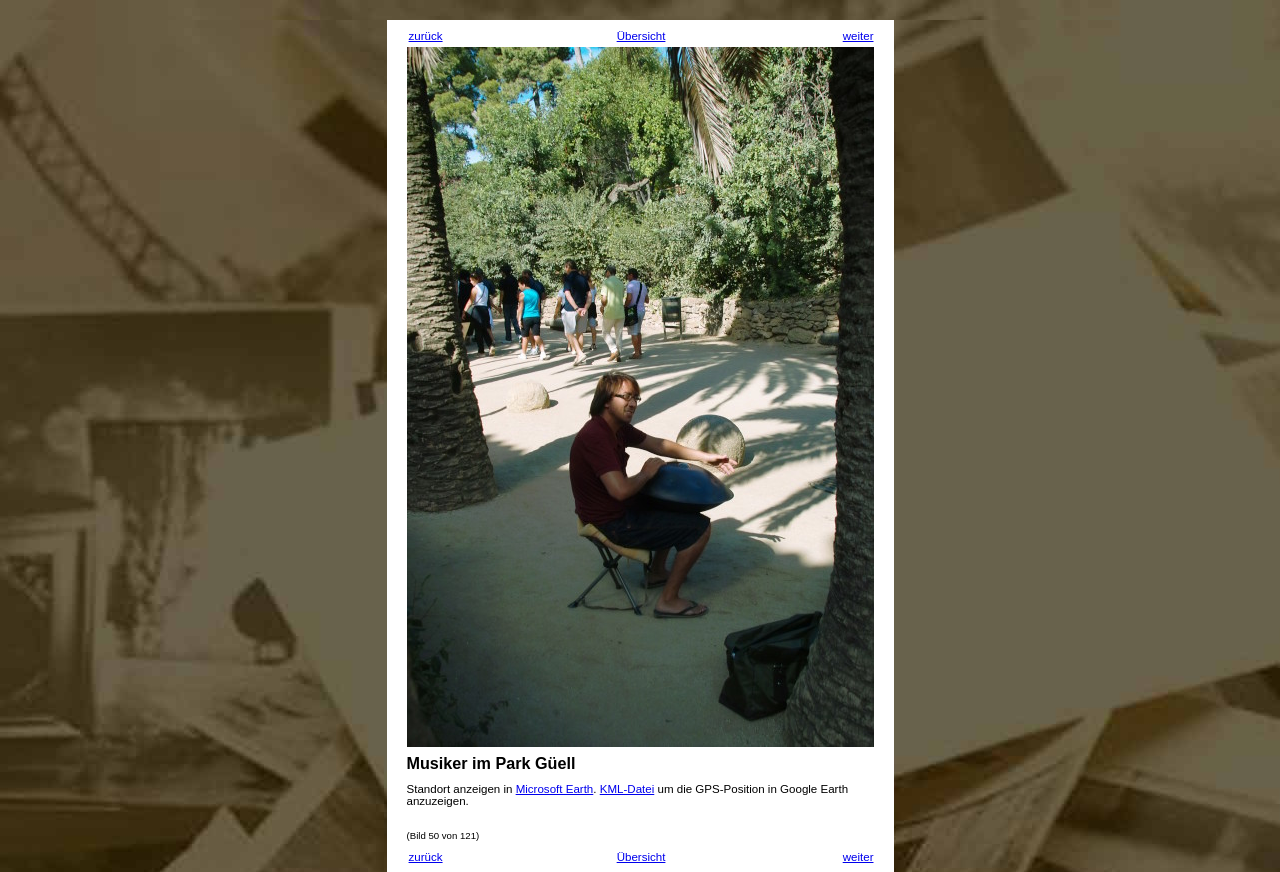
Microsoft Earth (555, 789)
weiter (858, 36)
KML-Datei (627, 789)
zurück (426, 36)
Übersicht (641, 36)
